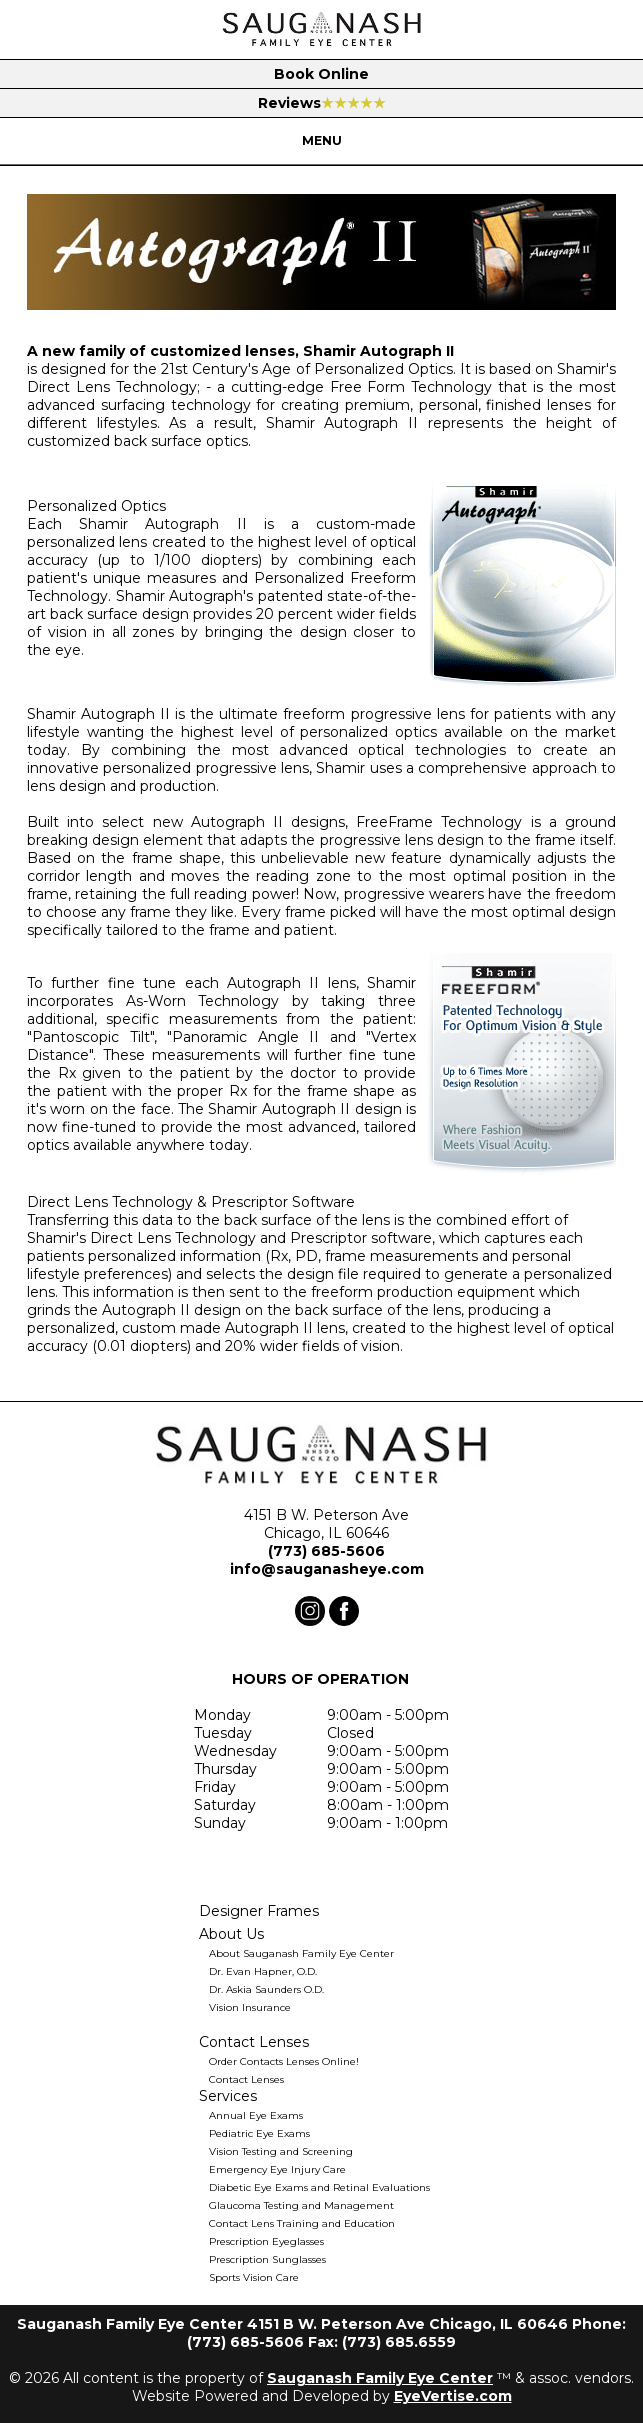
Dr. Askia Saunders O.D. (266, 1989)
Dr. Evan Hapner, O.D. (263, 1971)
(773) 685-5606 (326, 1551)
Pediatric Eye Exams (259, 2133)
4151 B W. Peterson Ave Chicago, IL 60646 (326, 1524)
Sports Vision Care (254, 2277)
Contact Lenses (246, 2079)
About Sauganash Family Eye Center (301, 1953)
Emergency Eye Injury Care (277, 2169)
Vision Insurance (250, 2007)
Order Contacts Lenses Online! (284, 2061)
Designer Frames (259, 1911)
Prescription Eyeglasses (266, 2241)
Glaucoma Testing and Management (301, 2205)
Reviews (322, 103)
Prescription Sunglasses (267, 2259)
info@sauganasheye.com (327, 1569)
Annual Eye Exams (256, 2115)
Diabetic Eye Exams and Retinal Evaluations (319, 2187)
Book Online (321, 74)
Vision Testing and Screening (281, 2151)
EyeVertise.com (453, 2396)
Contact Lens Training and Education (302, 2223)
